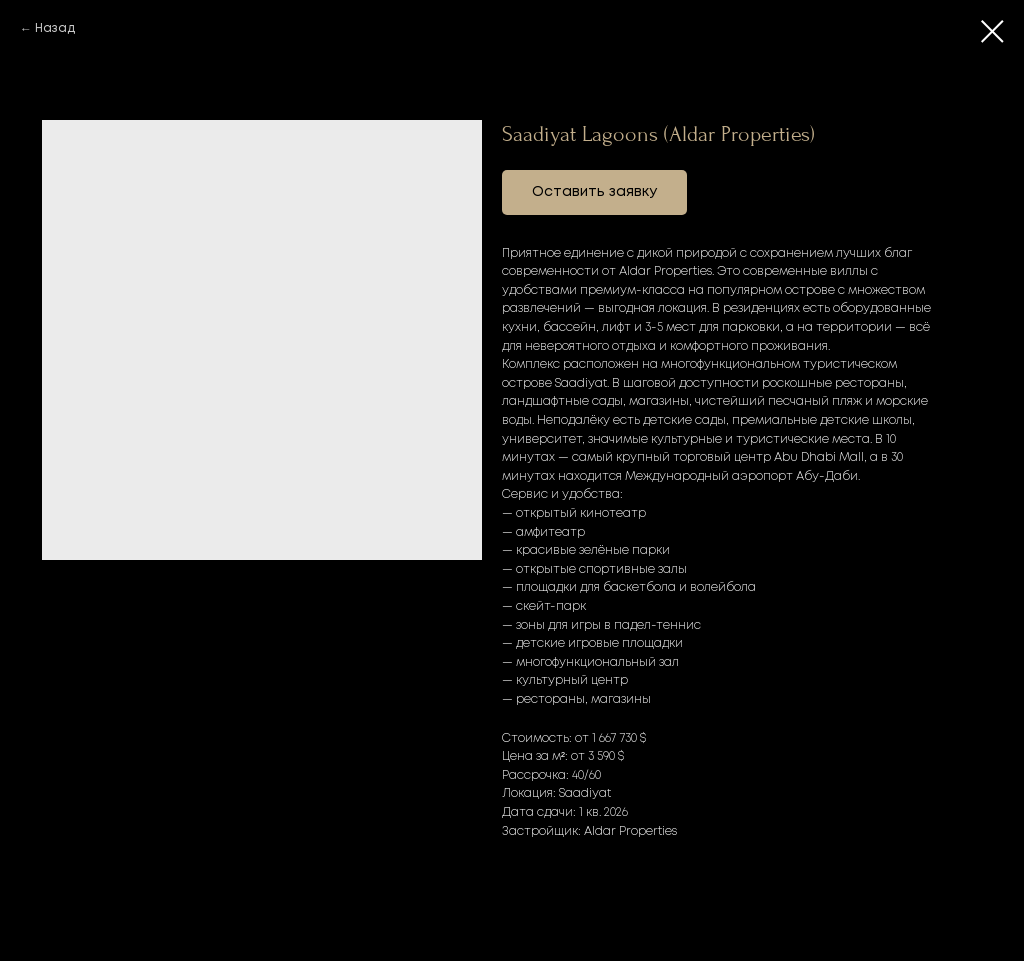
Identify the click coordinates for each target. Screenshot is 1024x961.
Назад (55, 28)
